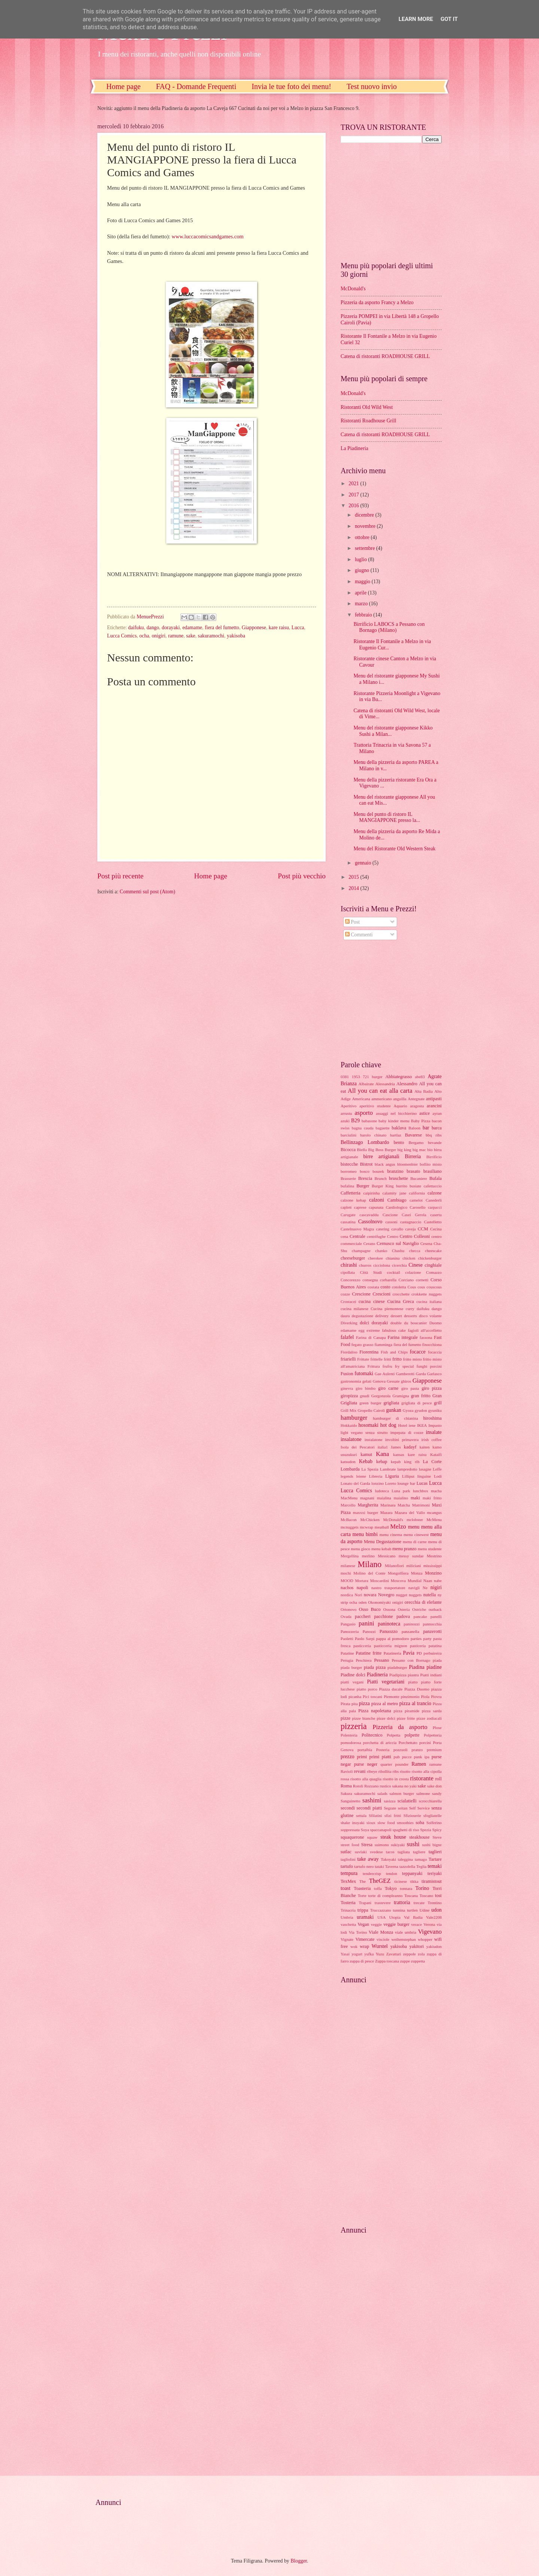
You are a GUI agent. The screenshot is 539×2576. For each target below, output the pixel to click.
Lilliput (408, 1476)
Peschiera (363, 1660)
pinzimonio (410, 1696)
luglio (361, 559)
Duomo (435, 1323)
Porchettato (408, 1742)
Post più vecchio (302, 876)
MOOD (347, 1580)
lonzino (377, 1483)
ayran (437, 1113)
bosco (364, 1171)
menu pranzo (404, 1548)
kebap (381, 1461)
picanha (354, 1696)
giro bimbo (365, 1388)
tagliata (403, 1852)
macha (436, 1491)
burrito (401, 1186)
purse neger (366, 1764)
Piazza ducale (390, 1689)
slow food (386, 1822)
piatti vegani (352, 1682)
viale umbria (405, 1932)
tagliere (419, 1852)
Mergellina (350, 1556)
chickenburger (430, 1258)
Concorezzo (350, 1280)
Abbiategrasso (399, 1076)
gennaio (363, 863)
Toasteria (362, 1888)
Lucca (298, 627)
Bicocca (348, 1149)
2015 (354, 877)
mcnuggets (350, 1527)
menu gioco (360, 1548)
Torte (362, 1895)
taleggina (405, 1859)
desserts (410, 1315)
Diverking (349, 1323)
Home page (123, 86)
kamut (366, 1454)
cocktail (393, 1272)
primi (362, 1756)
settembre (365, 548)
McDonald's (353, 288)
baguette (382, 1128)
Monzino (433, 1573)
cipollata (348, 1272)
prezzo (347, 1756)
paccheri (363, 1616)
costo (385, 1286)
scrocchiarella (430, 1801)
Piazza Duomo (416, 1689)
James (396, 1447)
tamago (421, 1859)
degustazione (363, 1315)
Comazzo (434, 1272)
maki (415, 1497)
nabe (438, 1580)
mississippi (432, 1565)
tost (438, 1895)
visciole (383, 1939)
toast (345, 1888)
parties (416, 1638)
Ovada (346, 1616)
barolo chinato (373, 1135)
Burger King (383, 1186)
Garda (421, 1373)
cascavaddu (369, 1214)
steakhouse (419, 1837)
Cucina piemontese (387, 1308)
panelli (436, 1616)
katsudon (348, 1461)
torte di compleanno (385, 1895)
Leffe (437, 1469)
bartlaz (395, 1135)
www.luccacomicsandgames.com (208, 236)
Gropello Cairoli (371, 1410)
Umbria (347, 1917)
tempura (349, 1873)
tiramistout (431, 1881)
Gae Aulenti (385, 1373)
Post (352, 922)
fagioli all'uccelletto (425, 1330)
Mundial (414, 1580)
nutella (429, 1594)
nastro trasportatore (388, 1587)
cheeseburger (353, 1258)
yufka (369, 1954)
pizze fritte (406, 1718)
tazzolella (407, 1866)
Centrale (357, 1236)
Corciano (406, 1280)
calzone (434, 1193)
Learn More (416, 19)
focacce (418, 1352)
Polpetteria (433, 1735)
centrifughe (376, 1236)
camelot (416, 1200)
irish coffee (431, 1439)
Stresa (366, 1844)
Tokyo (391, 1888)
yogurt (356, 1954)
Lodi (438, 1476)
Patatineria (392, 1653)
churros (365, 1265)
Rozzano (371, 1786)
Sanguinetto (350, 1801)
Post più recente (120, 876)
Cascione (390, 1214)
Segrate (390, 1808)
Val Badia (413, 1917)
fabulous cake (394, 1330)
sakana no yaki (404, 1786)
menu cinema (391, 1534)
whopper (425, 1939)
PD (419, 1653)
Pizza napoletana (374, 1710)
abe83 (419, 1076)
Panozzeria (350, 1631)
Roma (346, 1786)
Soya (365, 1829)
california (417, 1193)
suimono (382, 1844)
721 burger (373, 1076)
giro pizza (431, 1388)
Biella (362, 1149)
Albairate (366, 1084)
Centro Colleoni (415, 1236)
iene (412, 1425)
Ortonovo (348, 1609)
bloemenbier (407, 1164)
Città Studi (371, 1272)
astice (424, 1113)
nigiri (436, 1587)
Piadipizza (397, 1675)
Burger (362, 1185)
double (396, 1323)
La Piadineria (354, 448)
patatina (435, 1645)
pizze (345, 1718)
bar (426, 1128)
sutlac (346, 1851)
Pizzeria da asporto (400, 1727)
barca (437, 1128)
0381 (345, 1076)
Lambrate (388, 1469)
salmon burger (401, 1793)
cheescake (433, 1250)
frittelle (377, 1359)
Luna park (401, 1491)
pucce (407, 1756)
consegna (370, 1280)
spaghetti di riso (406, 1829)
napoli (362, 1587)
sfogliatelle (432, 1815)
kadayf (410, 1447)
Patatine (347, 1653)
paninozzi (412, 1624)
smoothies (405, 1822)
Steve (437, 1837)
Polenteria (349, 1735)
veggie (376, 1924)
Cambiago (396, 1200)
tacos (390, 1852)
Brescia (365, 1178)
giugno (363, 570)
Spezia (425, 1829)
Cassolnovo (370, 1221)
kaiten (425, 1447)
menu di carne (415, 1541)
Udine (425, 1910)
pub (397, 1756)
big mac (419, 1149)
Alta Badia (423, 1091)
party (427, 1638)
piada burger (351, 1667)
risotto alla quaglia (365, 1779)
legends (347, 1476)
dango (152, 627)
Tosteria (348, 1902)
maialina (384, 1498)
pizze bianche (363, 1718)
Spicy (437, 1829)
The (362, 1881)
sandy (437, 1793)
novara (370, 1594)
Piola (425, 1696)
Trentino (434, 1902)
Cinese (416, 1265)
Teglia (421, 1866)
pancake (420, 1616)
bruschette (398, 1178)
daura (345, 1315)
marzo (362, 603)
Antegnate (416, 1098)
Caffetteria (350, 1193)
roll (438, 1778)
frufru (387, 1366)
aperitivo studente (375, 1106)
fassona (426, 1337)
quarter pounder (394, 1764)
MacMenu (349, 1498)
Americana (361, 1098)
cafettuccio (433, 1186)
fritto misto (412, 1359)
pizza (364, 1703)
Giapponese (254, 627)
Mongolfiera (398, 1573)
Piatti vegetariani (385, 1682)
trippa (362, 1910)
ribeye (372, 1771)
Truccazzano (380, 1910)
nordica (347, 1595)
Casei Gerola (414, 1214)
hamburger (354, 1417)
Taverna (391, 1866)
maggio (363, 581)
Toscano (426, 1895)
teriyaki (434, 1873)
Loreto (390, 1483)
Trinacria (348, 1910)
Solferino (434, 1822)
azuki (345, 1121)
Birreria (413, 1156)
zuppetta (418, 1961)
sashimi (371, 1800)
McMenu (434, 1519)
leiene (361, 1476)
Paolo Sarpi (365, 1638)
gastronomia (351, 1381)
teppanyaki (412, 1873)
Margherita (367, 1505)
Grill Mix (348, 1410)
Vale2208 (434, 1917)
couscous (434, 1287)
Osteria (404, 1609)
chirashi (349, 1265)
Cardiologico (397, 1207)
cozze (345, 1294)
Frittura (374, 1366)
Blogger (298, 2561)
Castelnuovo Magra (357, 1229)
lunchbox (420, 1491)
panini (366, 1623)
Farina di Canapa (371, 1337)
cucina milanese (354, 1308)
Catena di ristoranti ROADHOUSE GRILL (385, 356)
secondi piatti (369, 1808)
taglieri (435, 1851)
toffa (378, 1888)
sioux (370, 1822)
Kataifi (436, 1454)
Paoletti (347, 1638)
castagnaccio (410, 1222)
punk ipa (421, 1756)
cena (344, 1236)
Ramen (418, 1764)
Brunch (381, 1178)
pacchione (383, 1616)
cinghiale (433, 1265)
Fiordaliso (349, 1352)
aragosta (417, 1106)
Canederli (434, 1200)
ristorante (422, 1778)
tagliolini (348, 1859)
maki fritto (432, 1498)
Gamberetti (405, 1373)
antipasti (434, 1098)
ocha (144, 636)
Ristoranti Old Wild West (367, 407)
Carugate (348, 1214)
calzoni (376, 1200)
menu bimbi (365, 1534)
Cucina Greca (400, 1301)
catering (383, 1229)
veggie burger (396, 1924)
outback (435, 1609)
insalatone (351, 1439)
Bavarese (413, 1135)
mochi (346, 1573)
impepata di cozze (406, 1432)
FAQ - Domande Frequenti (196, 86)
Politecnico (372, 1735)
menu (414, 1527)
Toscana (411, 1895)
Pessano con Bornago (411, 1660)
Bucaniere (418, 1178)
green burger (370, 1403)
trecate (419, 1902)
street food (350, 1844)
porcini (425, 1742)
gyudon (421, 1410)
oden (362, 1602)
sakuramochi (211, 636)
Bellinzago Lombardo (365, 1142)
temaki (434, 1866)
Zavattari (393, 1954)
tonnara (406, 1888)
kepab (396, 1461)
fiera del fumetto (222, 627)
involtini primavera (401, 1439)
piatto (413, 1682)
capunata (376, 1207)
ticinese (400, 1881)
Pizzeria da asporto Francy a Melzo (377, 302)
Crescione (361, 1294)
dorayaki (171, 627)
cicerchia (399, 1265)
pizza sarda (432, 1710)
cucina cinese (372, 1301)
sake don (434, 1786)
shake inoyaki (353, 1822)
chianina (392, 1258)
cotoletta (399, 1287)
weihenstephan (403, 1939)
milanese (348, 1565)
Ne (425, 1587)
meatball (382, 1527)
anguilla (399, 1098)
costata (373, 1287)
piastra (413, 1675)
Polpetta (393, 1735)
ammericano (381, 1098)
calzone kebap (353, 1200)
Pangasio (348, 1624)
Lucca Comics (122, 636)
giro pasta (410, 1388)
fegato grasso (362, 1344)
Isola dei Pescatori (358, 1447)
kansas (398, 1454)
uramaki (365, 1917)
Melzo (398, 1526)
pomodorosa (351, 1742)
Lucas (422, 1483)
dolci (364, 1322)
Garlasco (434, 1373)
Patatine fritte (368, 1653)
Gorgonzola (381, 1395)
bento (399, 1142)
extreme (373, 1330)
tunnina (399, 1910)
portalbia (364, 1749)
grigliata (391, 1402)
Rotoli (358, 1786)
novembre (366, 526)
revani (360, 1771)
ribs (396, 1771)
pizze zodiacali (429, 1718)
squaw (372, 1837)
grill (438, 1402)
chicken (408, 1258)
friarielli (348, 1359)
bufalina (347, 1186)
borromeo (349, 1171)
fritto (397, 1359)
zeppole (409, 1954)
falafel (347, 1337)
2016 (354, 505)
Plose (437, 1727)
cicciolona (381, 1265)
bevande (435, 1142)
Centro (392, 1236)
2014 (354, 888)
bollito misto (431, 1164)
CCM (423, 1229)
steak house (393, 1837)
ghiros (406, 1381)
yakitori (416, 1946)
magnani (367, 1498)
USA (381, 1917)
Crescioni (382, 1294)
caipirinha (371, 1193)
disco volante (430, 1315)
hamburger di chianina (395, 1418)
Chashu (398, 1250)
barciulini (348, 1135)
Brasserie (348, 1178)
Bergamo (415, 1142)
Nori (358, 1595)
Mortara (361, 1580)
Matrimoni (421, 1505)
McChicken (369, 1519)
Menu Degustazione (382, 1541)
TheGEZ (380, 1880)
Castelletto (433, 1222)
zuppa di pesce (362, 1961)
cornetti (422, 1280)
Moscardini (379, 1580)
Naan (427, 1580)
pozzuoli (400, 1749)
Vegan (363, 1924)
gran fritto (420, 1395)
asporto (363, 1112)
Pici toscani (372, 1696)
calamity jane (394, 1193)
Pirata (345, 1703)
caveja (410, 1229)
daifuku (136, 627)
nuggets (415, 1595)
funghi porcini (429, 1366)
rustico (385, 1786)
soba (419, 1822)
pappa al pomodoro (392, 1638)
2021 (354, 483)
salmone (423, 1793)
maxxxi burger (365, 1512)
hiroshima (432, 1418)
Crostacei (348, 1301)
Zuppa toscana (387, 1961)
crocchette (401, 1294)
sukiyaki (398, 1844)
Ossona (389, 1609)
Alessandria (385, 1084)
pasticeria (418, 1645)
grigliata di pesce (416, 1403)
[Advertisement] (387, 201)
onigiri (158, 636)
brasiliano (432, 1171)
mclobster (414, 1519)
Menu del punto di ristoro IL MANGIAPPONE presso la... (386, 817)
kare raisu (279, 627)
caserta (436, 1214)
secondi (348, 1808)
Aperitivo (348, 1106)
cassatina (348, 1222)
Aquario (400, 1106)
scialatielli (407, 1800)
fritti (387, 1359)
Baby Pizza (420, 1121)
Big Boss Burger (382, 1149)
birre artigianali (381, 1156)
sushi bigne (432, 1844)
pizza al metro (384, 1703)
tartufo (347, 1866)
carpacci (435, 1207)
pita (354, 1703)
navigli (414, 1587)
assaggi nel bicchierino (396, 1113)
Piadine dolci (353, 1674)
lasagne (425, 1469)
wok (353, 1946)
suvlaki (361, 1852)
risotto (405, 1771)
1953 (356, 1076)
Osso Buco (370, 1609)
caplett (346, 1207)
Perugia (347, 1660)
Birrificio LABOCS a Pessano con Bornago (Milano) (388, 627)
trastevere (383, 1902)
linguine (424, 1476)
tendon (391, 1873)
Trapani (365, 1902)
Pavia (409, 1653)
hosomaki (368, 1425)
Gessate (393, 1381)
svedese (376, 1852)
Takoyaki (388, 1859)
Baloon (414, 1128)
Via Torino (358, 1932)
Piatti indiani (431, 1675)
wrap (364, 1946)
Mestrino (434, 1556)
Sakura (346, 1793)
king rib (412, 1461)
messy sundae (411, 1556)
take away (368, 1859)
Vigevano (430, 1931)
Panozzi (369, 1631)
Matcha (404, 1505)
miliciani (413, 1565)
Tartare (435, 1859)
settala (361, 1815)
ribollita (385, 1771)
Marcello (348, 1505)
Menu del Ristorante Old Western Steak (394, 848)
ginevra (347, 1388)
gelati (367, 1381)
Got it (449, 19)
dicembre (365, 515)
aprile (361, 593)
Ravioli (347, 1771)
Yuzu (380, 1954)
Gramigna (401, 1395)
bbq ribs (434, 1135)
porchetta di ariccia (380, 1742)
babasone (369, 1121)
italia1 (383, 1447)
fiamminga (383, 1344)
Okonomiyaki (379, 1602)
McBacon (349, 1519)
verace (416, 1924)
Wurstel (380, 1946)
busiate (415, 1186)
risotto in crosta (396, 1779)
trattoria (402, 1902)
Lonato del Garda (355, 1483)
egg (362, 1330)
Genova (379, 1381)
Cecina (436, 1229)
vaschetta (348, 1924)
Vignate (347, 1939)
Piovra (436, 1696)
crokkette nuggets (426, 1294)
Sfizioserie (412, 1815)
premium (434, 1749)
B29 (355, 1120)
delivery (382, 1315)
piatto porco (367, 1689)
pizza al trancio (415, 1703)
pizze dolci (386, 1718)
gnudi (364, 1395)
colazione (413, 1272)
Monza (417, 1573)
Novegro (386, 1594)
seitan (403, 1808)
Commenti (359, 934)
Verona (429, 1924)
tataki (379, 1866)
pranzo (417, 1749)
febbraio (364, 615)
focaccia (435, 1352)
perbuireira (433, 1653)
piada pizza (375, 1667)
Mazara (386, 1512)
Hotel (402, 1425)
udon (436, 1910)
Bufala (435, 1178)
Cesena (426, 1243)
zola (421, 1954)
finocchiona (432, 1344)
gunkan (393, 1410)
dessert (396, 1315)
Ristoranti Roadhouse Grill (368, 420)
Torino (422, 1888)
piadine (434, 1667)
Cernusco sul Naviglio (398, 1243)
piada (437, 1660)
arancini (434, 1105)
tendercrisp (372, 1873)
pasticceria (362, 1645)
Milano (370, 1564)
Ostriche (419, 1609)
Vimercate (364, 1939)
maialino (401, 1498)
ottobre (363, 537)
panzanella (410, 1631)
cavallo (397, 1229)
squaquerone (352, 1837)
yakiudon (434, 1946)
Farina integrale (403, 1337)
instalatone (374, 1439)
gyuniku (435, 1410)
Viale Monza (381, 1932)
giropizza (349, 1395)
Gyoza (408, 1410)
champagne (361, 1250)
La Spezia (370, 1469)
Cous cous (416, 1287)
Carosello (418, 1207)
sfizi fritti (392, 1815)
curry (410, 1308)
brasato (413, 1171)
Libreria (376, 1476)
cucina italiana (429, 1301)
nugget (401, 1595)
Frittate (363, 1359)
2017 (354, 495)
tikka (414, 1881)
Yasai (345, 1954)
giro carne (388, 1388)
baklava (399, 1128)
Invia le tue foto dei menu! (291, 86)
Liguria (392, 1476)
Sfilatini (375, 1815)
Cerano (369, 1243)
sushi (413, 1844)
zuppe (405, 1961)
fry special (404, 1366)
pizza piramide (407, 1710)
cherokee (375, 1258)
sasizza (389, 1801)
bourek (378, 1171)
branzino (395, 1171)
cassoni (391, 1222)
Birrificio (434, 1156)
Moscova (398, 1580)
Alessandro (406, 1083)
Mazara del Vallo (410, 1512)
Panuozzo (389, 1631)
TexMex (348, 1881)
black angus (385, 1164)
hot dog (388, 1425)
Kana (382, 1453)
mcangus (434, 1512)
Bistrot (366, 1164)
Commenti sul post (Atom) (147, 891)
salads (382, 1793)
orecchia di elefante (423, 1602)
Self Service (419, 1808)
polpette (412, 1735)
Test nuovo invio (372, 86)
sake (190, 636)
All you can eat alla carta (380, 1090)
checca (414, 1250)
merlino (368, 1556)
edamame (192, 627)
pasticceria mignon (390, 1645)
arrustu (346, 1113)
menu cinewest (416, 1534)
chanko (381, 1250)
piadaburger (397, 1667)
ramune (175, 636)
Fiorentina (368, 1352)
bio (430, 1149)
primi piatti (380, 1756)
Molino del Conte (369, 1573)
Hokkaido (349, 1425)
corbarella (388, 1280)
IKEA (422, 1425)
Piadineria (377, 1674)
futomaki (363, 1373)
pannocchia (432, 1624)
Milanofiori (394, 1565)
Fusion (347, 1373)
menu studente (430, 1548)
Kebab (365, 1461)
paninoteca (389, 1624)
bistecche (349, 1164)
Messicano (386, 1556)
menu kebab (381, 1548)
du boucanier (415, 1323)
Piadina (416, 1667)
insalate (434, 1432)
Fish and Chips (394, 1352)
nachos (347, 1587)
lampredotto (407, 1469)
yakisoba (236, 636)
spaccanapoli (381, 1829)
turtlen (412, 1910)
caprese (360, 1207)
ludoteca (382, 1491)
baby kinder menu (393, 1121)
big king (404, 1149)
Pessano (381, 1660)
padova (403, 1616)
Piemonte (391, 1696)
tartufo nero (364, 1866)
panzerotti (432, 1631)
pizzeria (354, 1726)
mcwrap (367, 1527)
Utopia (395, 1917)
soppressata (350, 1829)
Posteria (383, 1749)
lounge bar (406, 1483)
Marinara (387, 1505)
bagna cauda (363, 1128)
